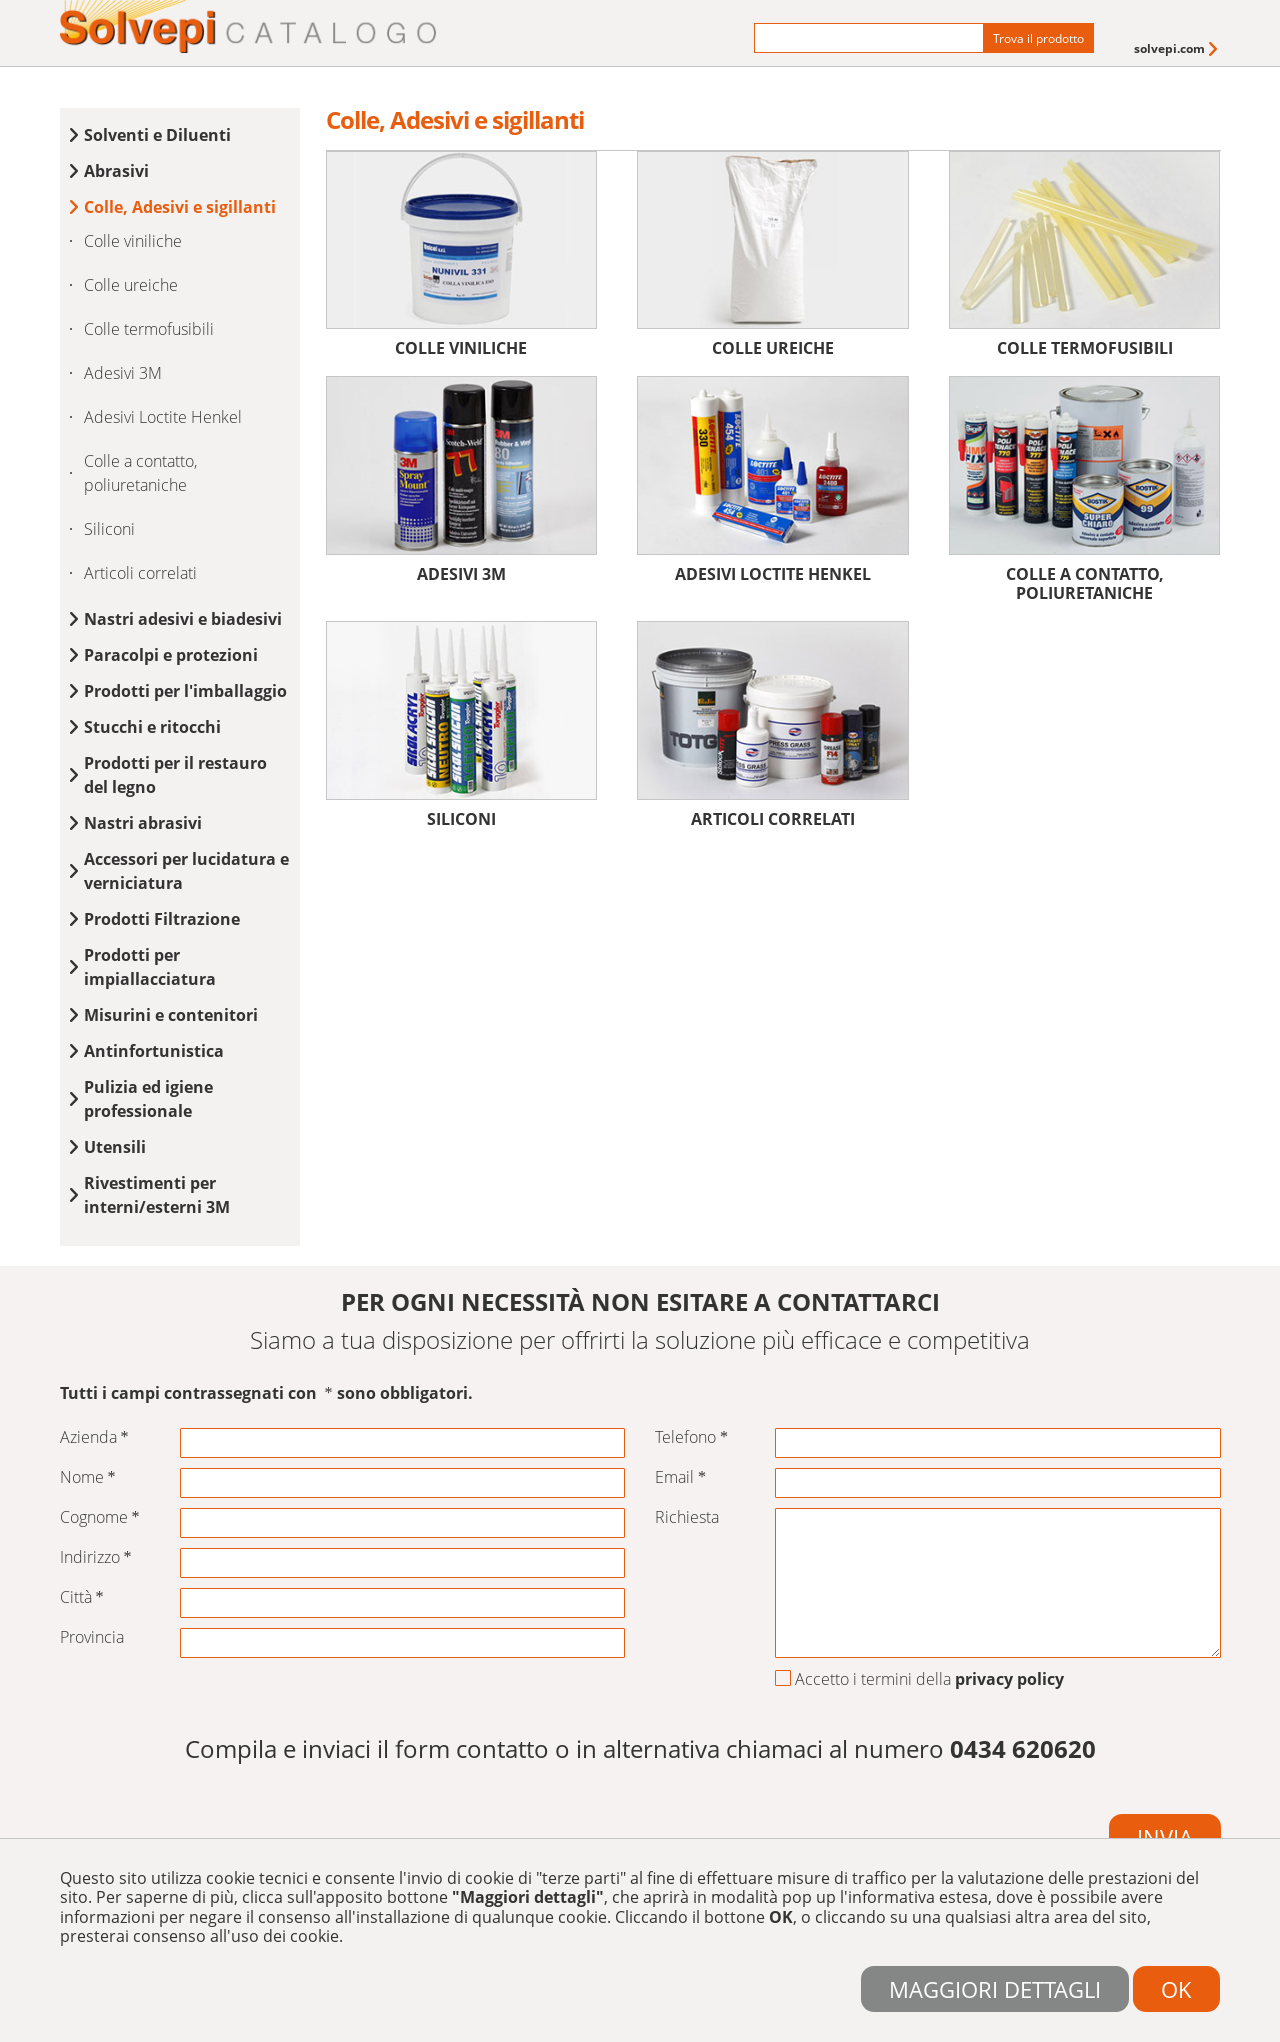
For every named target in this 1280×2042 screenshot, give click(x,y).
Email (680, 1477)
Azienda (94, 1437)
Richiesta (687, 1517)
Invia (1165, 1837)
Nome (88, 1477)
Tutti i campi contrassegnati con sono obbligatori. (266, 1393)
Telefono (691, 1437)
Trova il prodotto (1038, 38)
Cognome (100, 1517)
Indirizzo (96, 1557)
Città (82, 1597)
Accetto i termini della (919, 1680)
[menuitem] (1177, 48)
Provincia (92, 1637)
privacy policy (1009, 1679)
